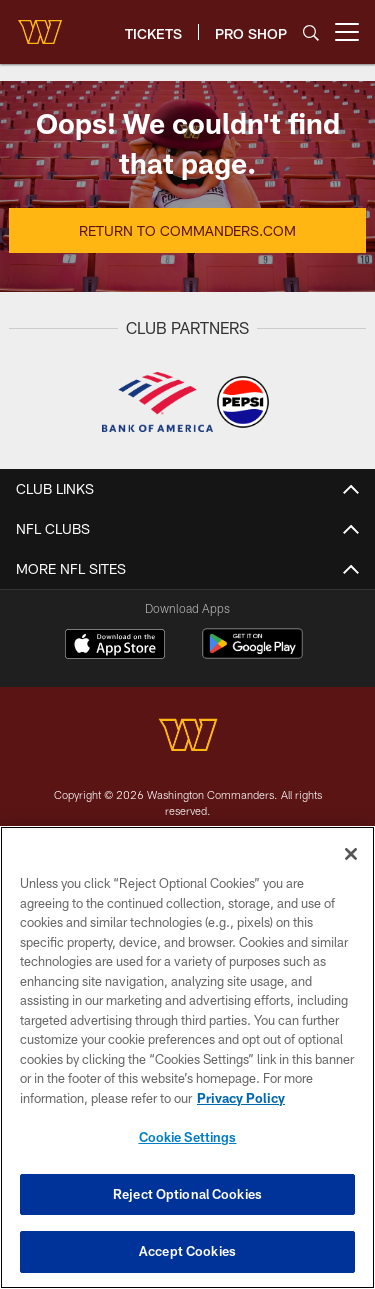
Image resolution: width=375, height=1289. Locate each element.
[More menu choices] (347, 32)
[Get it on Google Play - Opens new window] (252, 653)
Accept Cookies (187, 1254)
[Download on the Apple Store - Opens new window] (115, 646)
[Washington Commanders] (188, 737)
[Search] (311, 32)
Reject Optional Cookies (187, 1196)
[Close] (351, 856)
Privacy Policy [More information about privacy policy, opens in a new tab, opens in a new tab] (241, 1100)
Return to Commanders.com (187, 230)
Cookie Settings (188, 1139)
